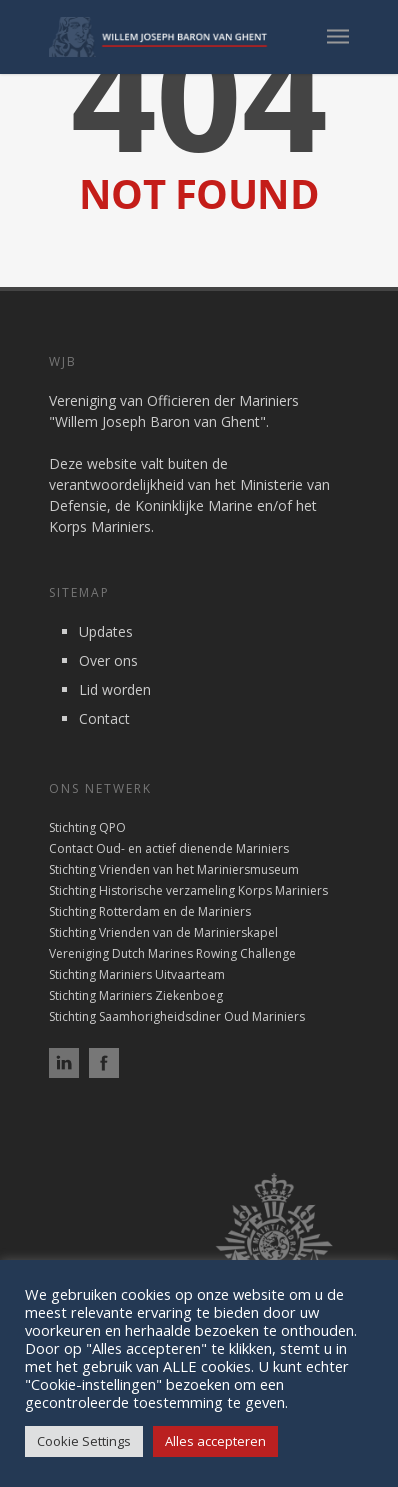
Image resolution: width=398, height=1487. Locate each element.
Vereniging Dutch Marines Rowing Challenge (172, 953)
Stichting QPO (87, 827)
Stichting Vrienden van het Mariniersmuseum (174, 869)
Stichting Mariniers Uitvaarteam (137, 974)
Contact (104, 718)
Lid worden (115, 689)
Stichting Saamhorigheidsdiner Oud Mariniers (177, 1016)
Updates (106, 631)
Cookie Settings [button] (84, 1441)
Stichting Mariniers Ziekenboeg (136, 995)
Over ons (108, 660)
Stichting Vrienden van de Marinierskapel (163, 932)
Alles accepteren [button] (215, 1441)
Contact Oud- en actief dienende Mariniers (169, 848)
